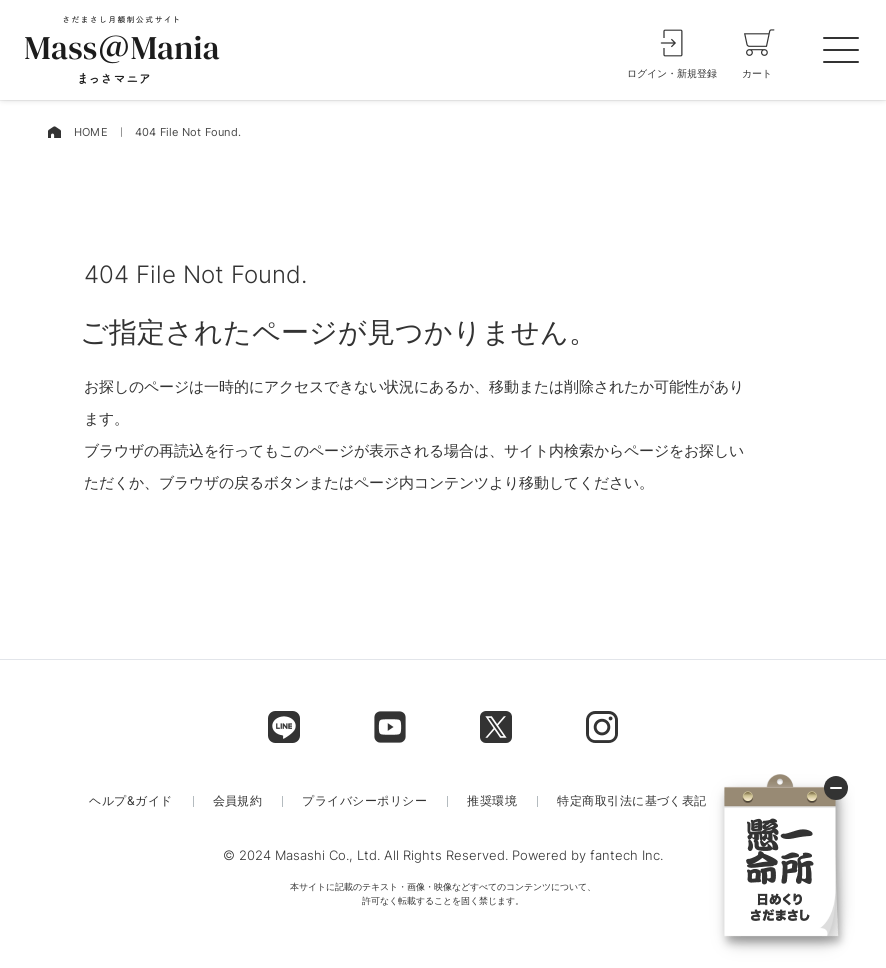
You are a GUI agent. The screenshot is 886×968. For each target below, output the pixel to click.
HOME (91, 132)
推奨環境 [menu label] (492, 801)
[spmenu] (841, 50)
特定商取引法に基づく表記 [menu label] (632, 801)
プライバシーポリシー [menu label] (364, 801)
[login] (672, 50)
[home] (54, 132)
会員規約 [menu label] (238, 801)
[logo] (122, 50)
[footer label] (284, 727)
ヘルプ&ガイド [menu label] (130, 801)
